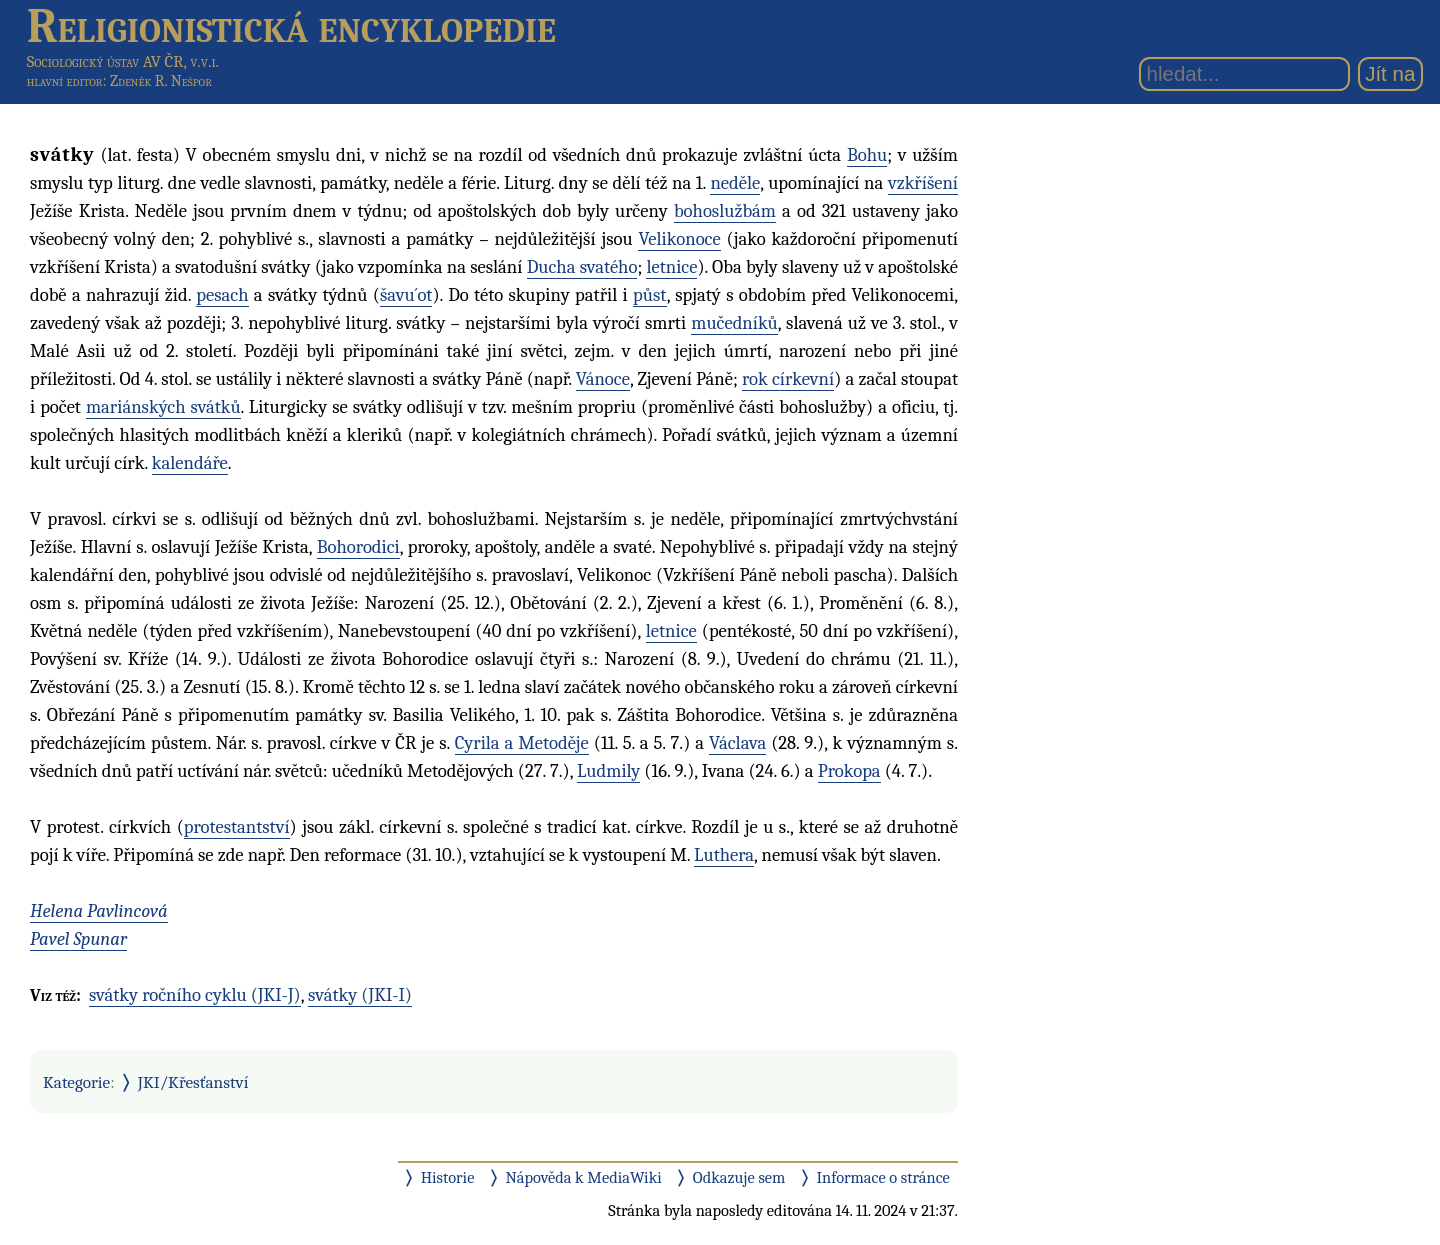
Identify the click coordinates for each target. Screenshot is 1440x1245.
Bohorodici (358, 547)
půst (650, 295)
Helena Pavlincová (99, 911)
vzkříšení (923, 183)
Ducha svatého (582, 267)
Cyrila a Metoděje (522, 743)
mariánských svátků (163, 407)
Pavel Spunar (78, 939)
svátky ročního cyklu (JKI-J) (195, 995)
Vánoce (603, 379)
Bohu (867, 155)
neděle (735, 183)
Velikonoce (679, 239)
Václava (737, 743)
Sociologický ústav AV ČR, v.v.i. (123, 61)
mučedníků (734, 323)
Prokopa (849, 771)
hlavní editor (65, 81)
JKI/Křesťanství (193, 1082)
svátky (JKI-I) (360, 995)
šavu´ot (406, 295)
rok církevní (788, 379)
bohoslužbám (725, 211)
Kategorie (76, 1082)
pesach (222, 295)
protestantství (237, 827)
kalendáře (190, 463)
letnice (671, 267)
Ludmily (608, 771)
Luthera (724, 855)
